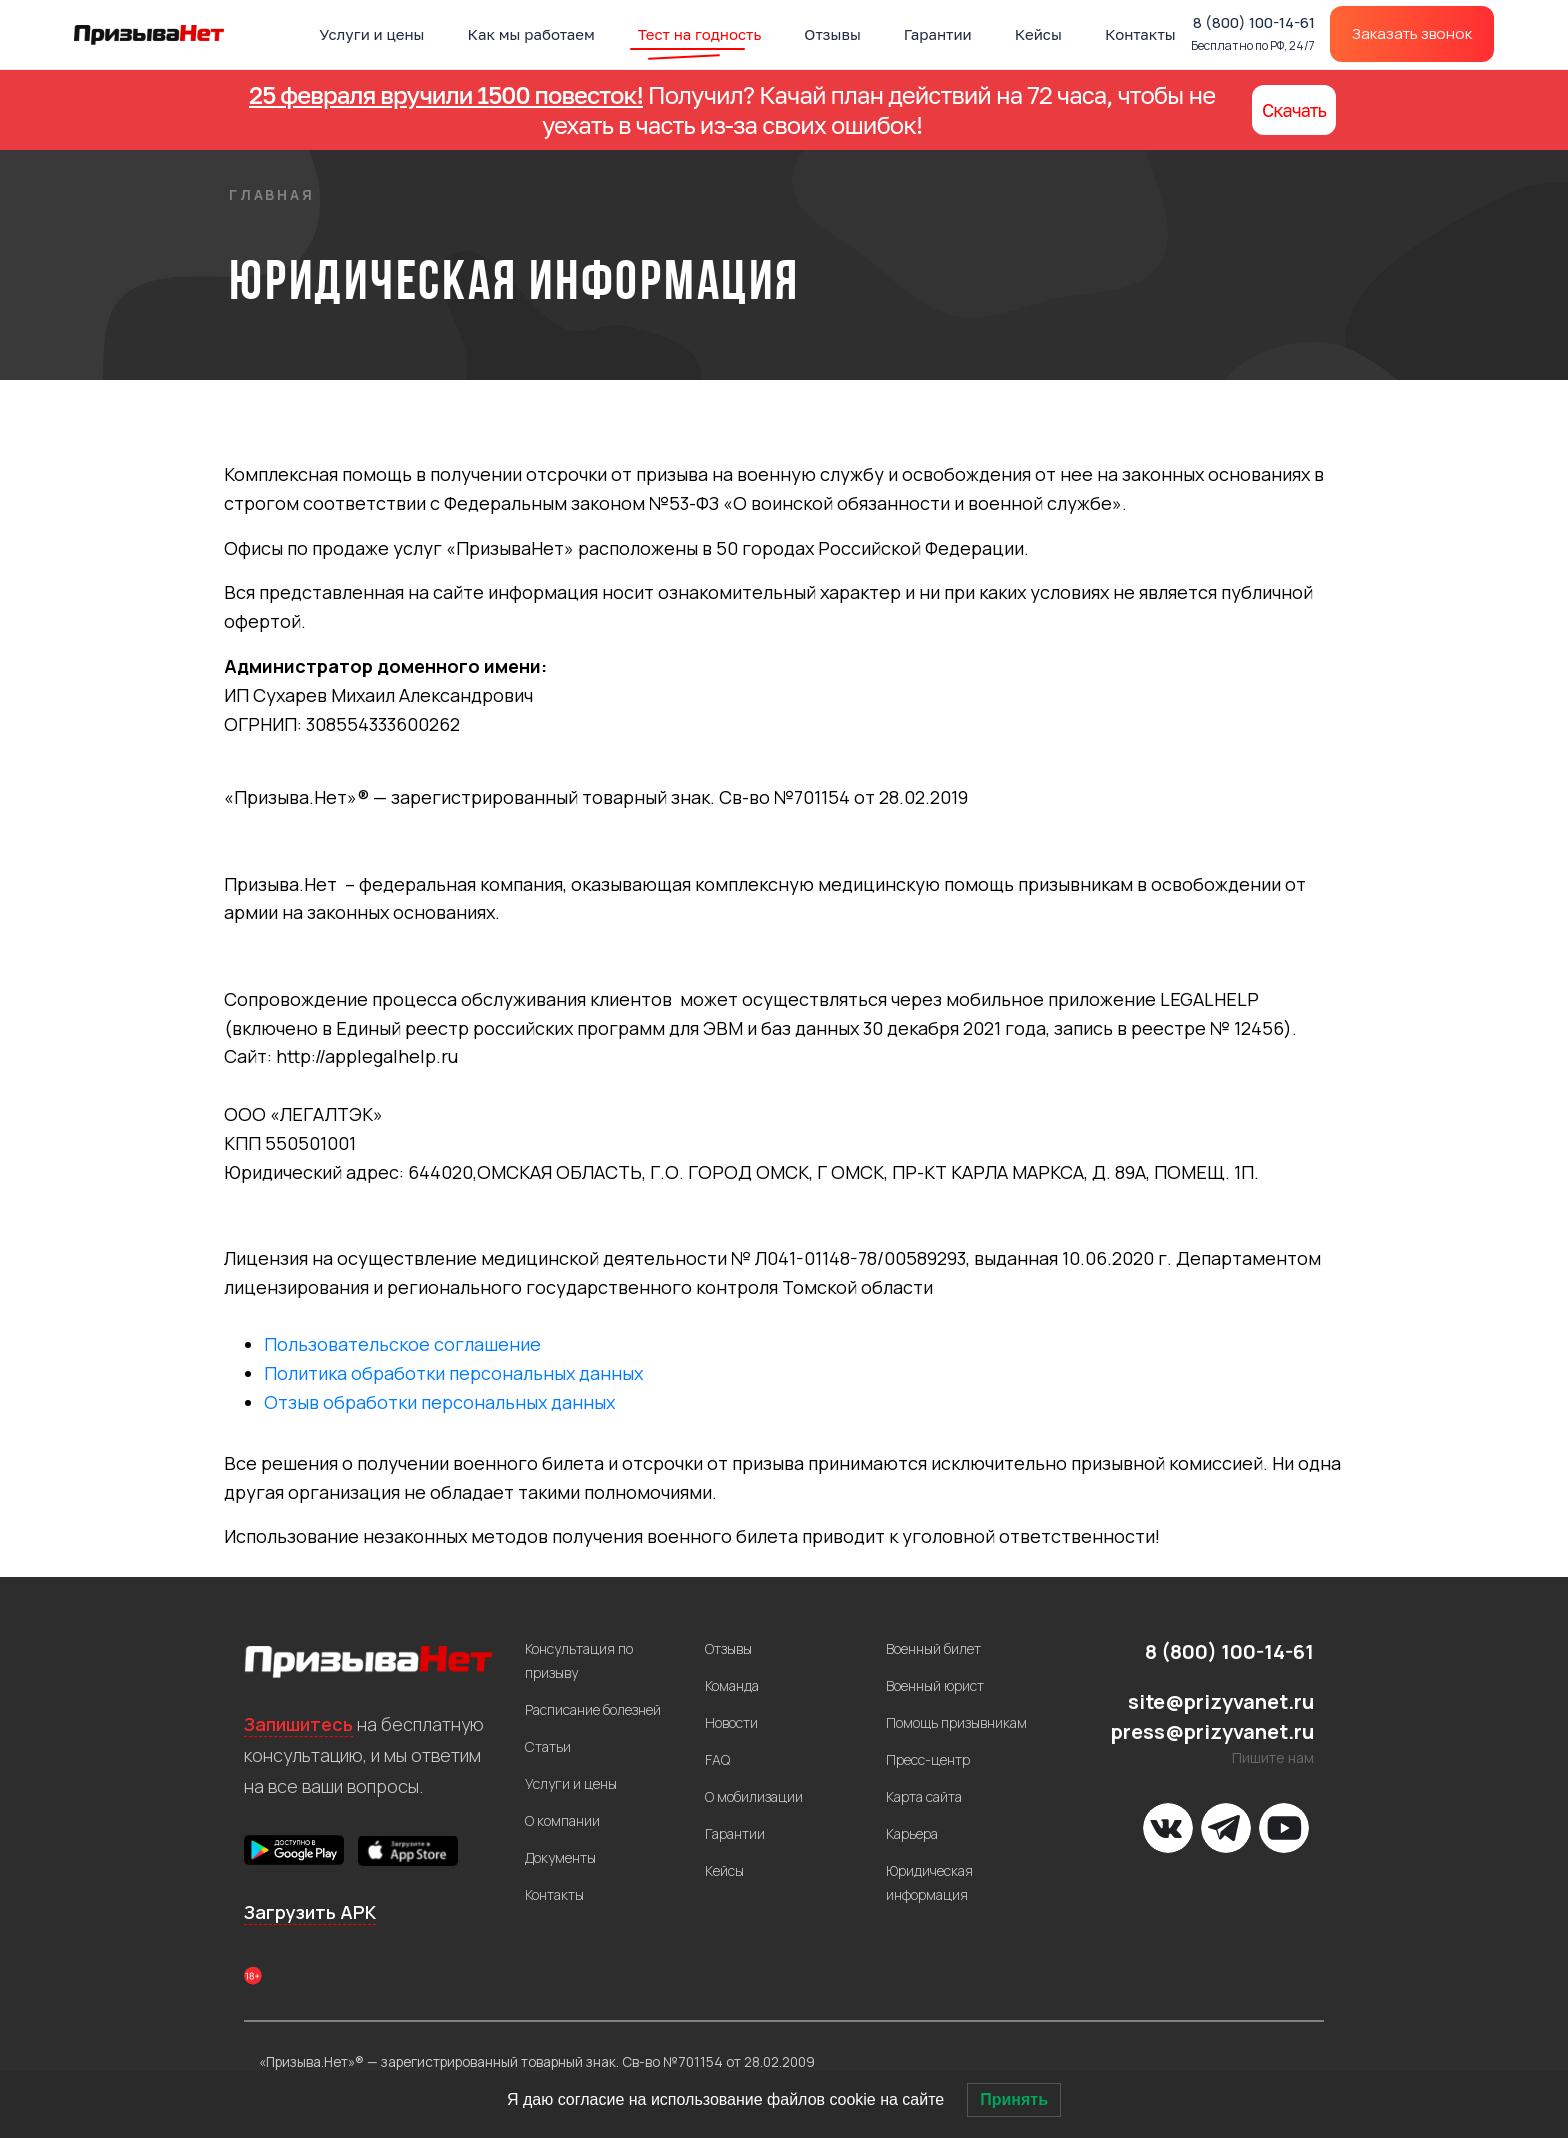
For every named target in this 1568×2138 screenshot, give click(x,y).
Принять (1014, 2099)
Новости (731, 1722)
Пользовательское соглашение (402, 1344)
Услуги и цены (371, 34)
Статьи (548, 1746)
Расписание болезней (593, 1709)
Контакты (1140, 34)
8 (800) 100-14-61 (1253, 33)
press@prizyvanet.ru (1212, 1731)
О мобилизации (754, 1796)
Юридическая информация (929, 1882)
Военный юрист (935, 1685)
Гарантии (938, 34)
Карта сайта (924, 1796)
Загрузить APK (310, 1912)
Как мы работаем (531, 34)
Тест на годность (700, 34)
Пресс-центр (928, 1759)
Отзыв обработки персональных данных (439, 1402)
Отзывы (832, 34)
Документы (560, 1857)
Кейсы (1038, 34)
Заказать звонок (1412, 33)
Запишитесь (298, 1724)
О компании (562, 1820)
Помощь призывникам (956, 1722)
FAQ (717, 1759)
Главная (272, 194)
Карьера (912, 1833)
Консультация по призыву (579, 1660)
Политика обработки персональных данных (453, 1373)
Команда (732, 1685)
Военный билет (933, 1648)
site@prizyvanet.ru (1221, 1701)
